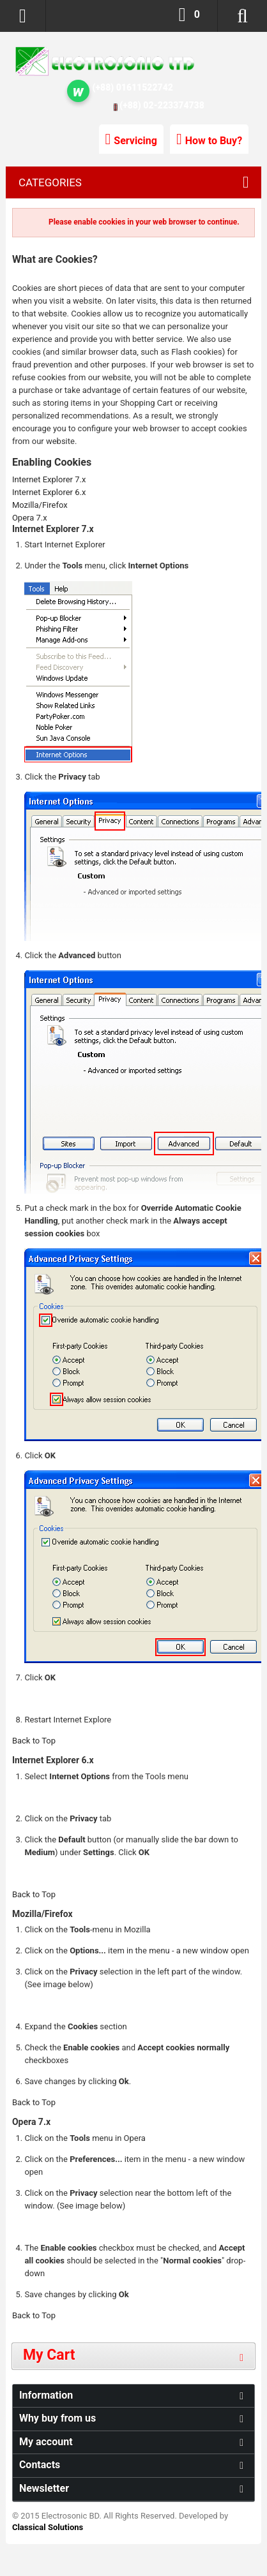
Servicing (135, 141)
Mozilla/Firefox (40, 505)
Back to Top (34, 1740)
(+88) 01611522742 (133, 87)
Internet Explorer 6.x (49, 492)
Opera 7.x (29, 517)
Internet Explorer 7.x (49, 479)
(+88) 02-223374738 (161, 105)
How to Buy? (213, 141)
